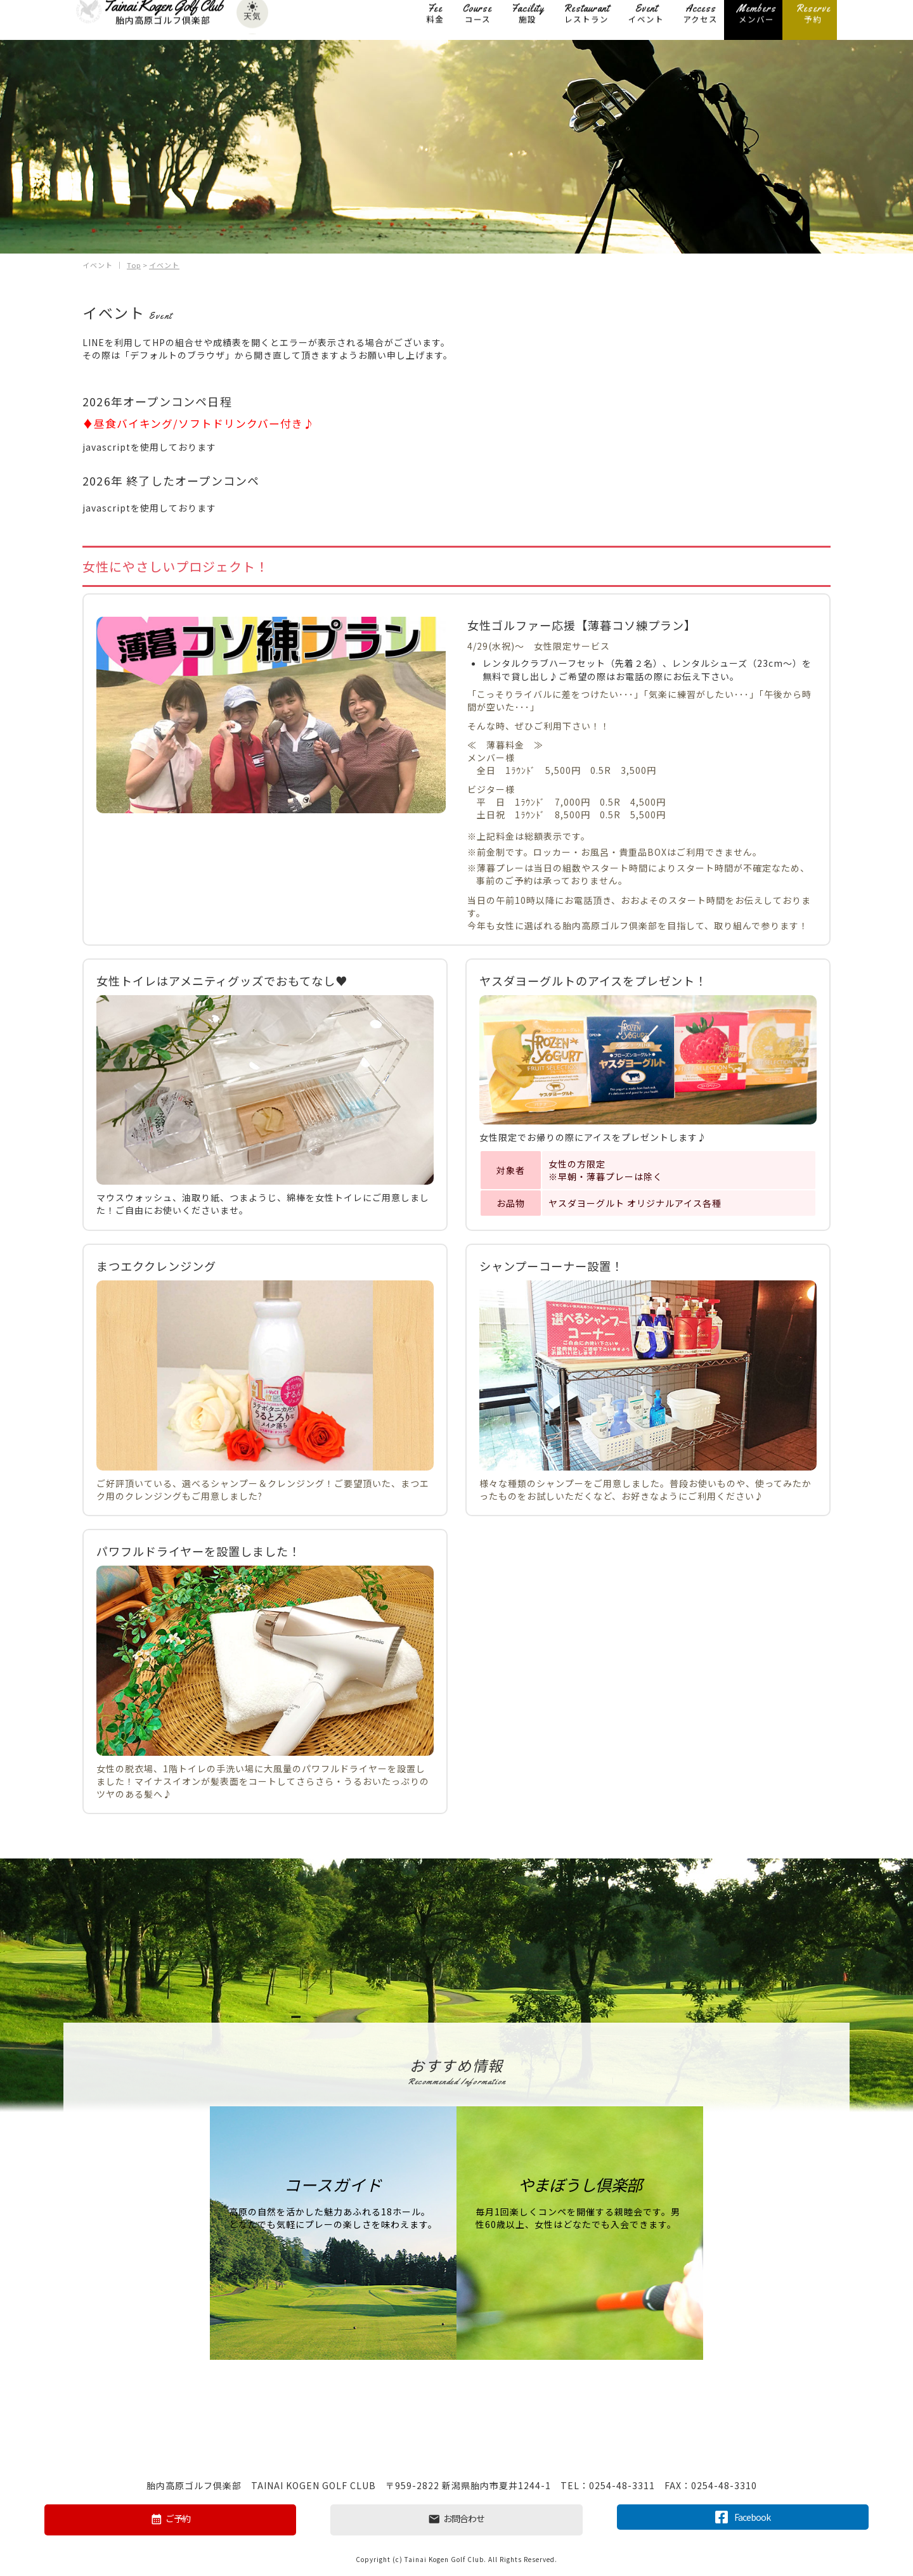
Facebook (742, 2516)
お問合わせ (456, 2519)
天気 (252, 18)
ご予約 (170, 2519)
